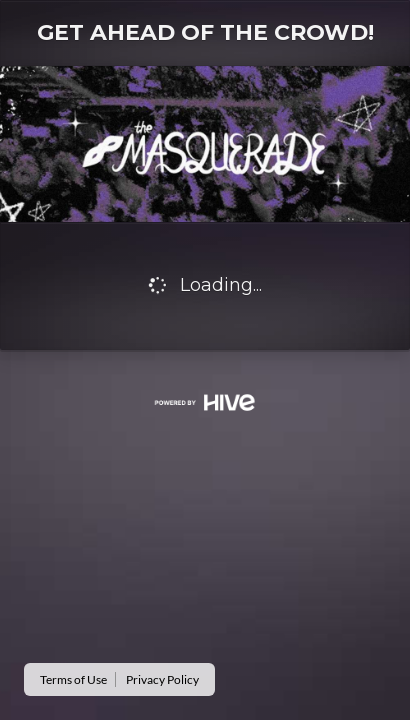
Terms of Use (73, 679)
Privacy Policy (162, 679)
